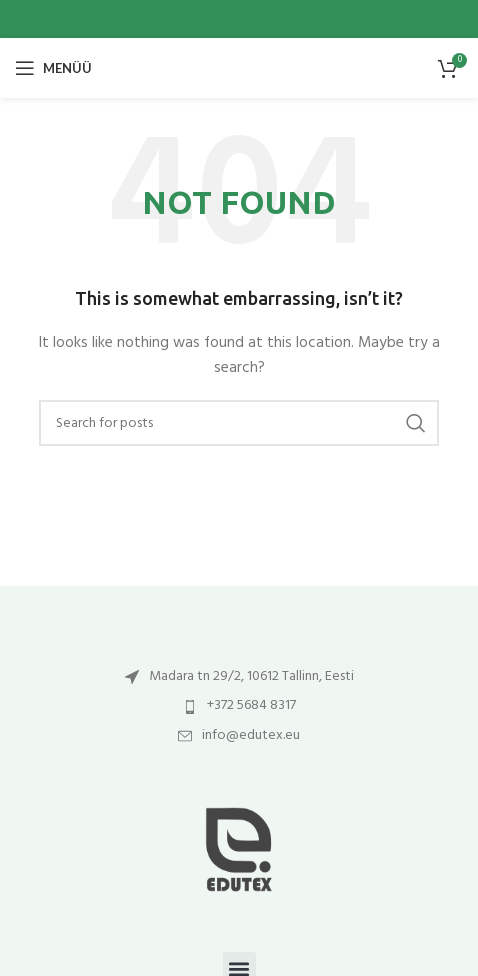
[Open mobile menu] (53, 68)
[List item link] (239, 677)
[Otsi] (239, 423)
